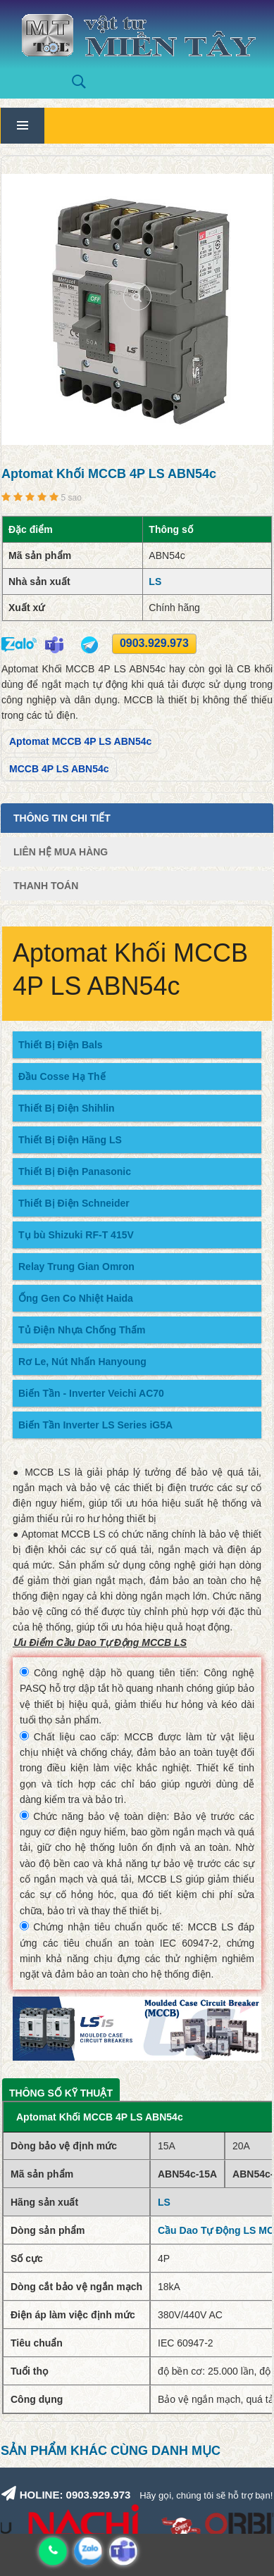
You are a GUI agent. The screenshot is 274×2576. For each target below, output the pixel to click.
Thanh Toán (45, 885)
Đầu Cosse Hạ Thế (62, 1076)
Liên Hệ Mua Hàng (60, 851)
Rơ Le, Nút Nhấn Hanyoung (82, 1361)
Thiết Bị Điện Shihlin (66, 1108)
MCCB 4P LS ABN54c (59, 768)
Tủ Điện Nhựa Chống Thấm (81, 1330)
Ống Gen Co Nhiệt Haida (75, 1298)
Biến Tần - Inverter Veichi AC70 (91, 1393)
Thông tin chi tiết (62, 818)
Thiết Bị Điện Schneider (74, 1203)
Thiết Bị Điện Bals (60, 1044)
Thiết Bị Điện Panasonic (74, 1171)
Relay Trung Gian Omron (76, 1266)
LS (155, 581)
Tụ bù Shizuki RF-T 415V (76, 1234)
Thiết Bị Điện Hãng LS (70, 1139)
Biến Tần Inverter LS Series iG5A (95, 1425)
